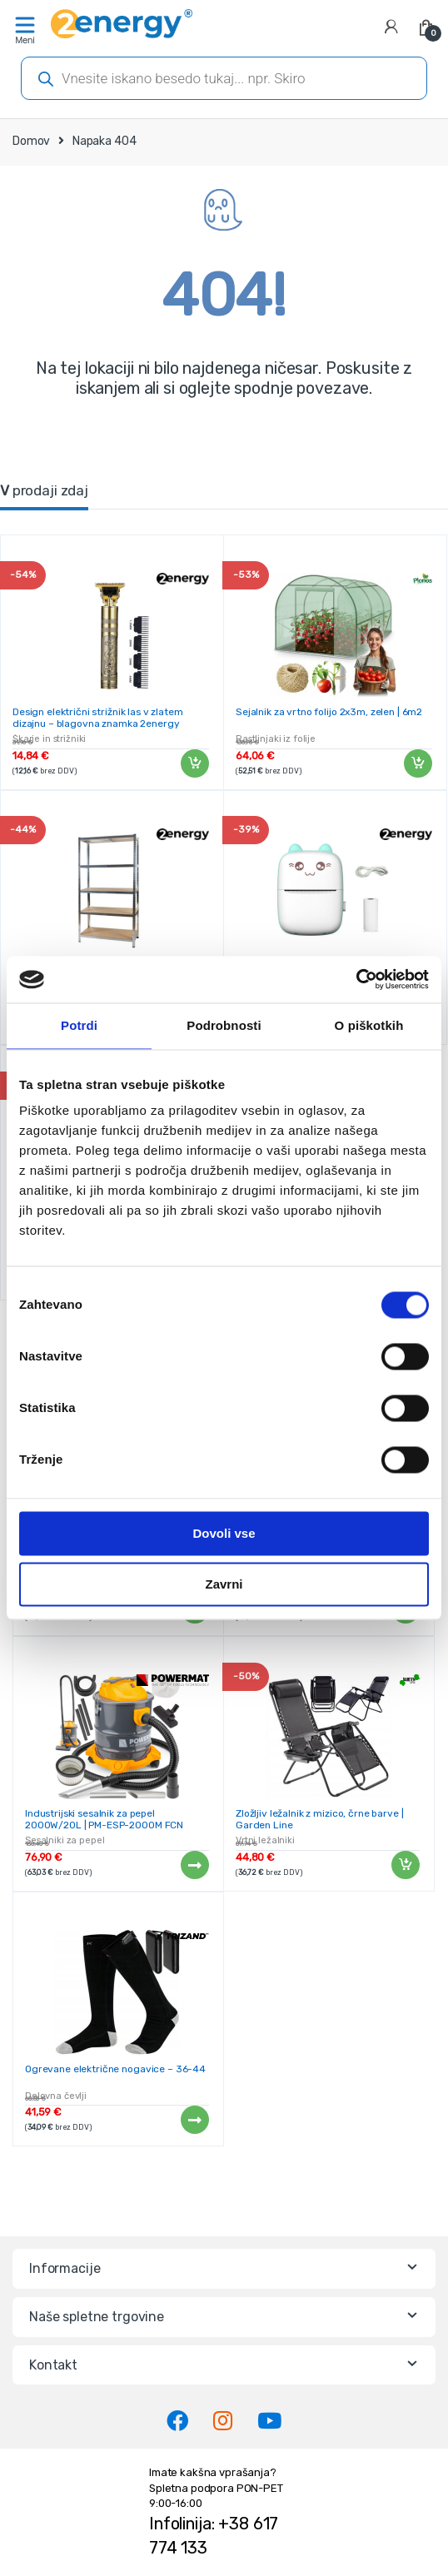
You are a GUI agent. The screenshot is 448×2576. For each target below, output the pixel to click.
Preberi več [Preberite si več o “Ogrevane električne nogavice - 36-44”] (194, 2120)
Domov (31, 141)
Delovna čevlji (56, 2096)
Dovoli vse (223, 1533)
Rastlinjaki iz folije (276, 739)
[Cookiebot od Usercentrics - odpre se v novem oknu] (356, 979)
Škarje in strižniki (49, 739)
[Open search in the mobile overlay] (224, 78)
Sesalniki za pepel (64, 1840)
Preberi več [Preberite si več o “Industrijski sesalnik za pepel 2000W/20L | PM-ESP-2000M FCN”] (194, 1865)
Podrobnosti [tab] (224, 1025)
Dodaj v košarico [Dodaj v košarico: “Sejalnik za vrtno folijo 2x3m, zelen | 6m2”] (417, 763)
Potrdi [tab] (79, 1025)
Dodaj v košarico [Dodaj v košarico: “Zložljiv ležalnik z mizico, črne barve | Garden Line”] (405, 1865)
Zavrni (223, 1584)
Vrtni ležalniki (265, 1840)
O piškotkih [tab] (369, 1025)
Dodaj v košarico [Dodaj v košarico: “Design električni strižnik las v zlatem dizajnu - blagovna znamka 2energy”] (194, 763)
